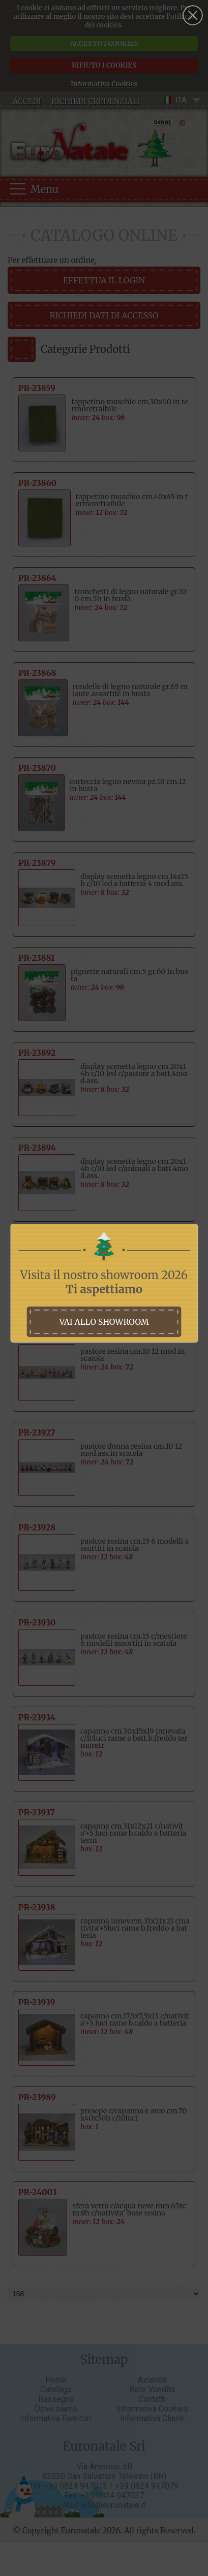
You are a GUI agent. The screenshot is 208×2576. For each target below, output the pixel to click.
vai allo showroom (103, 1322)
